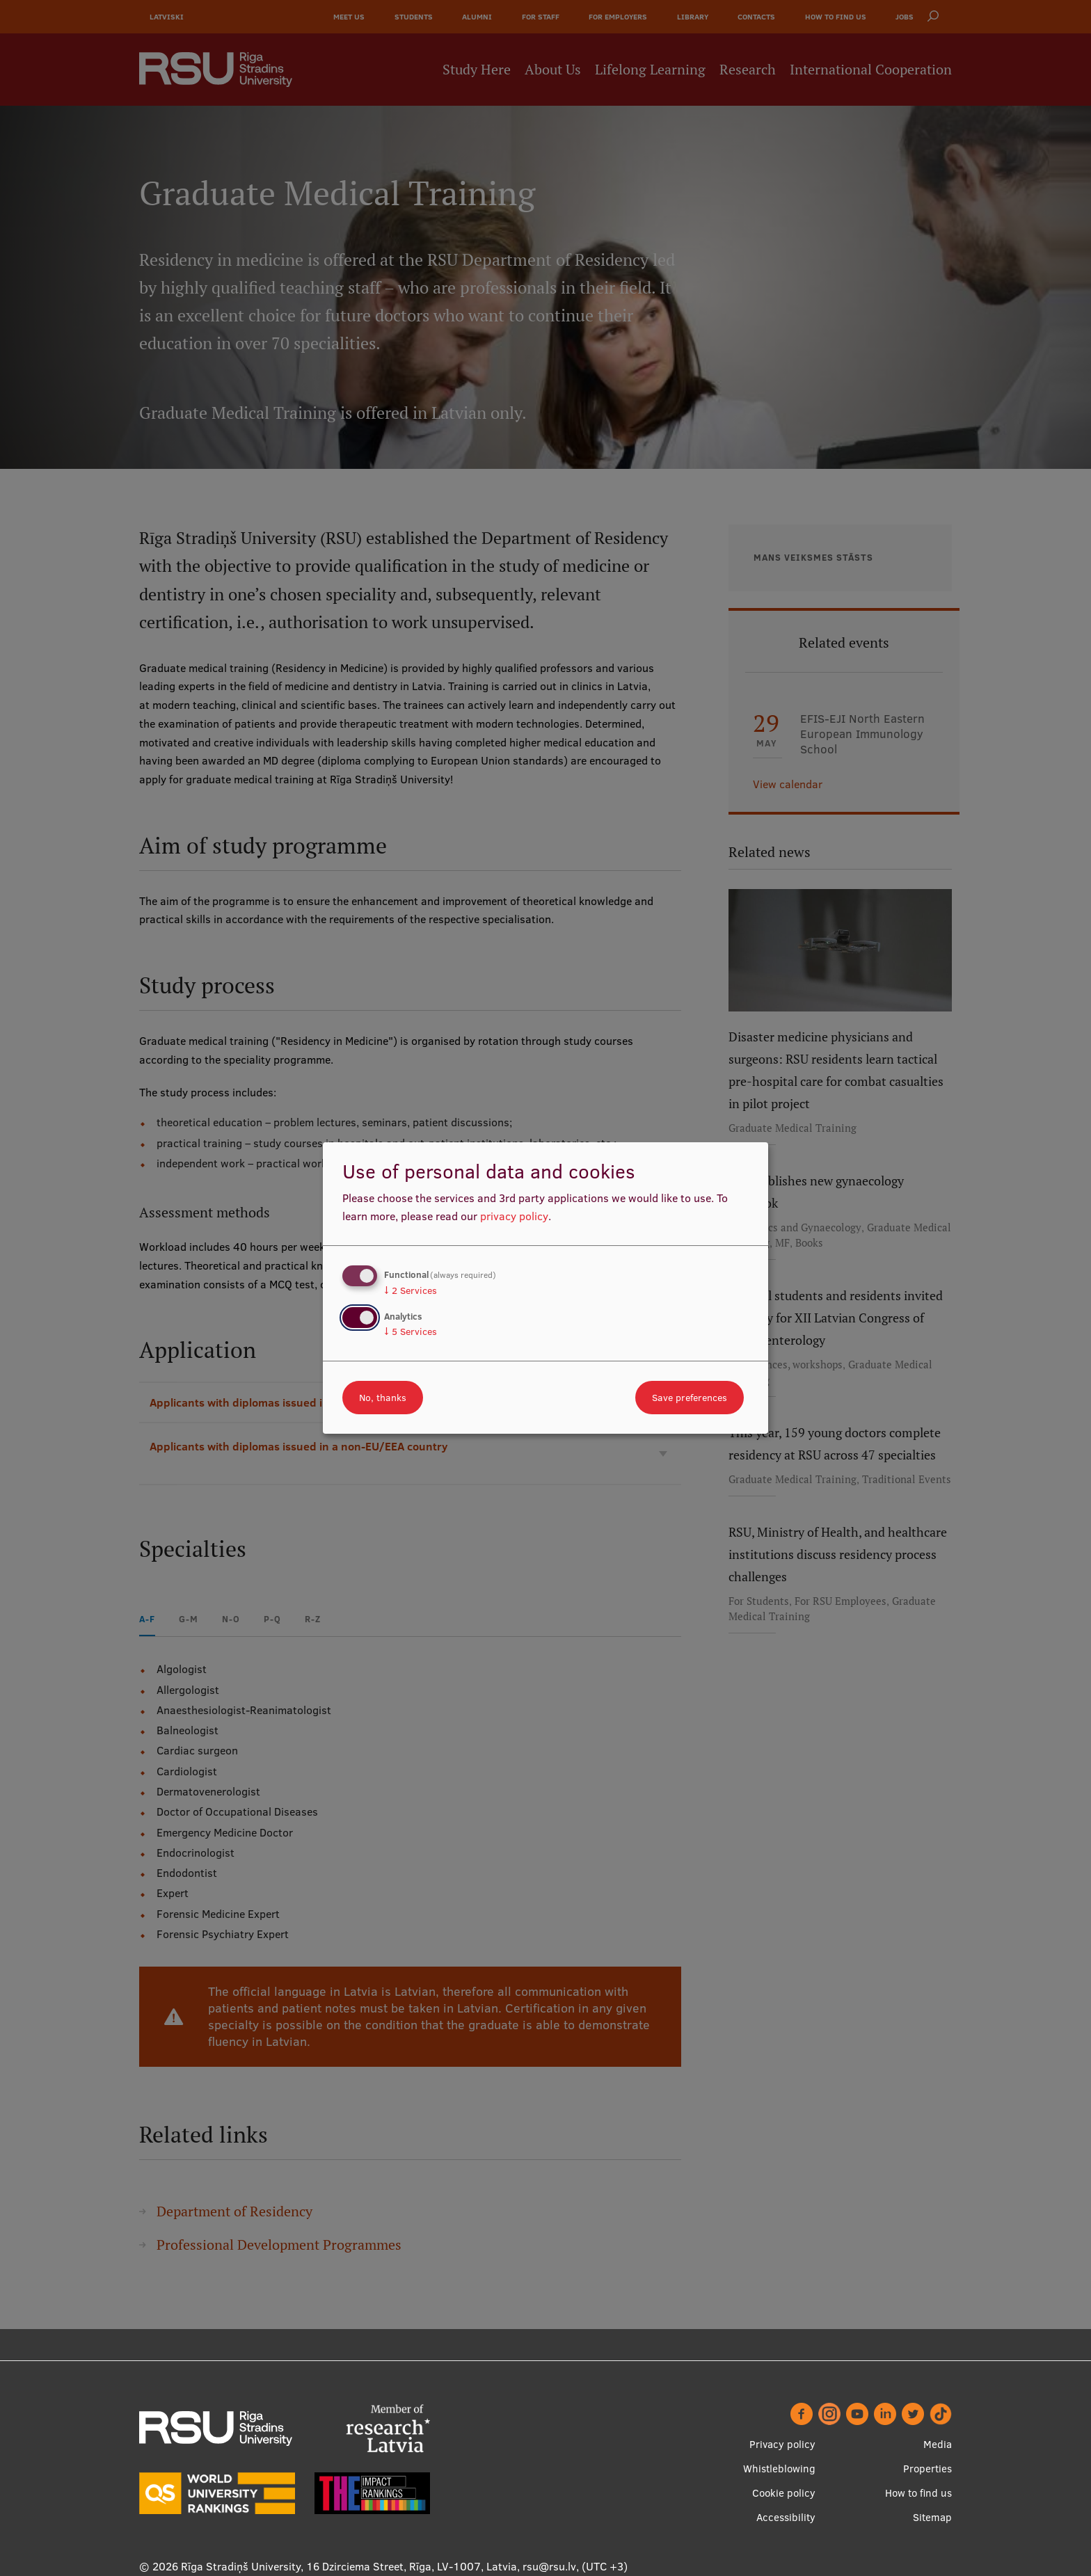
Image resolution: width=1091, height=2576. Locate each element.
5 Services (410, 1331)
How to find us (918, 2493)
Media (937, 2444)
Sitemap (932, 2517)
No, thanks (382, 1398)
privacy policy (514, 1216)
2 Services (410, 1290)
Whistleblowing (779, 2468)
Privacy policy (782, 2444)
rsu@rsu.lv (549, 2566)
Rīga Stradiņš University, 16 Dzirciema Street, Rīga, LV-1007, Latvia (349, 2566)
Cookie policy (783, 2493)
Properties (927, 2468)
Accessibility (785, 2517)
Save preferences (689, 1398)
